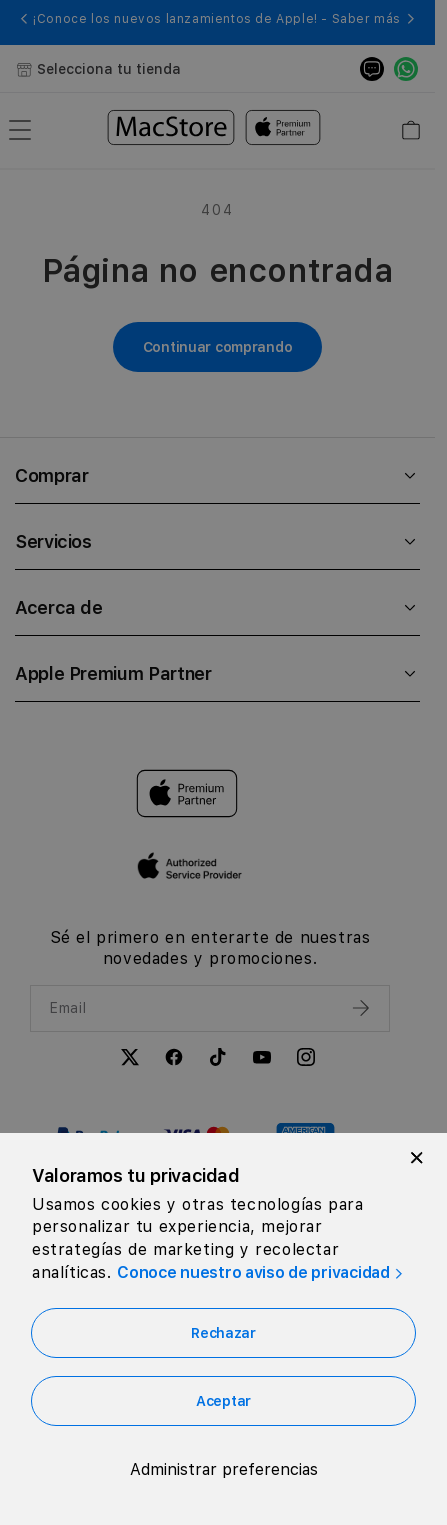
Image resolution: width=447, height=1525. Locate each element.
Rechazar (223, 1333)
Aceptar (223, 1401)
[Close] (417, 1158)
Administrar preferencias (224, 1469)
